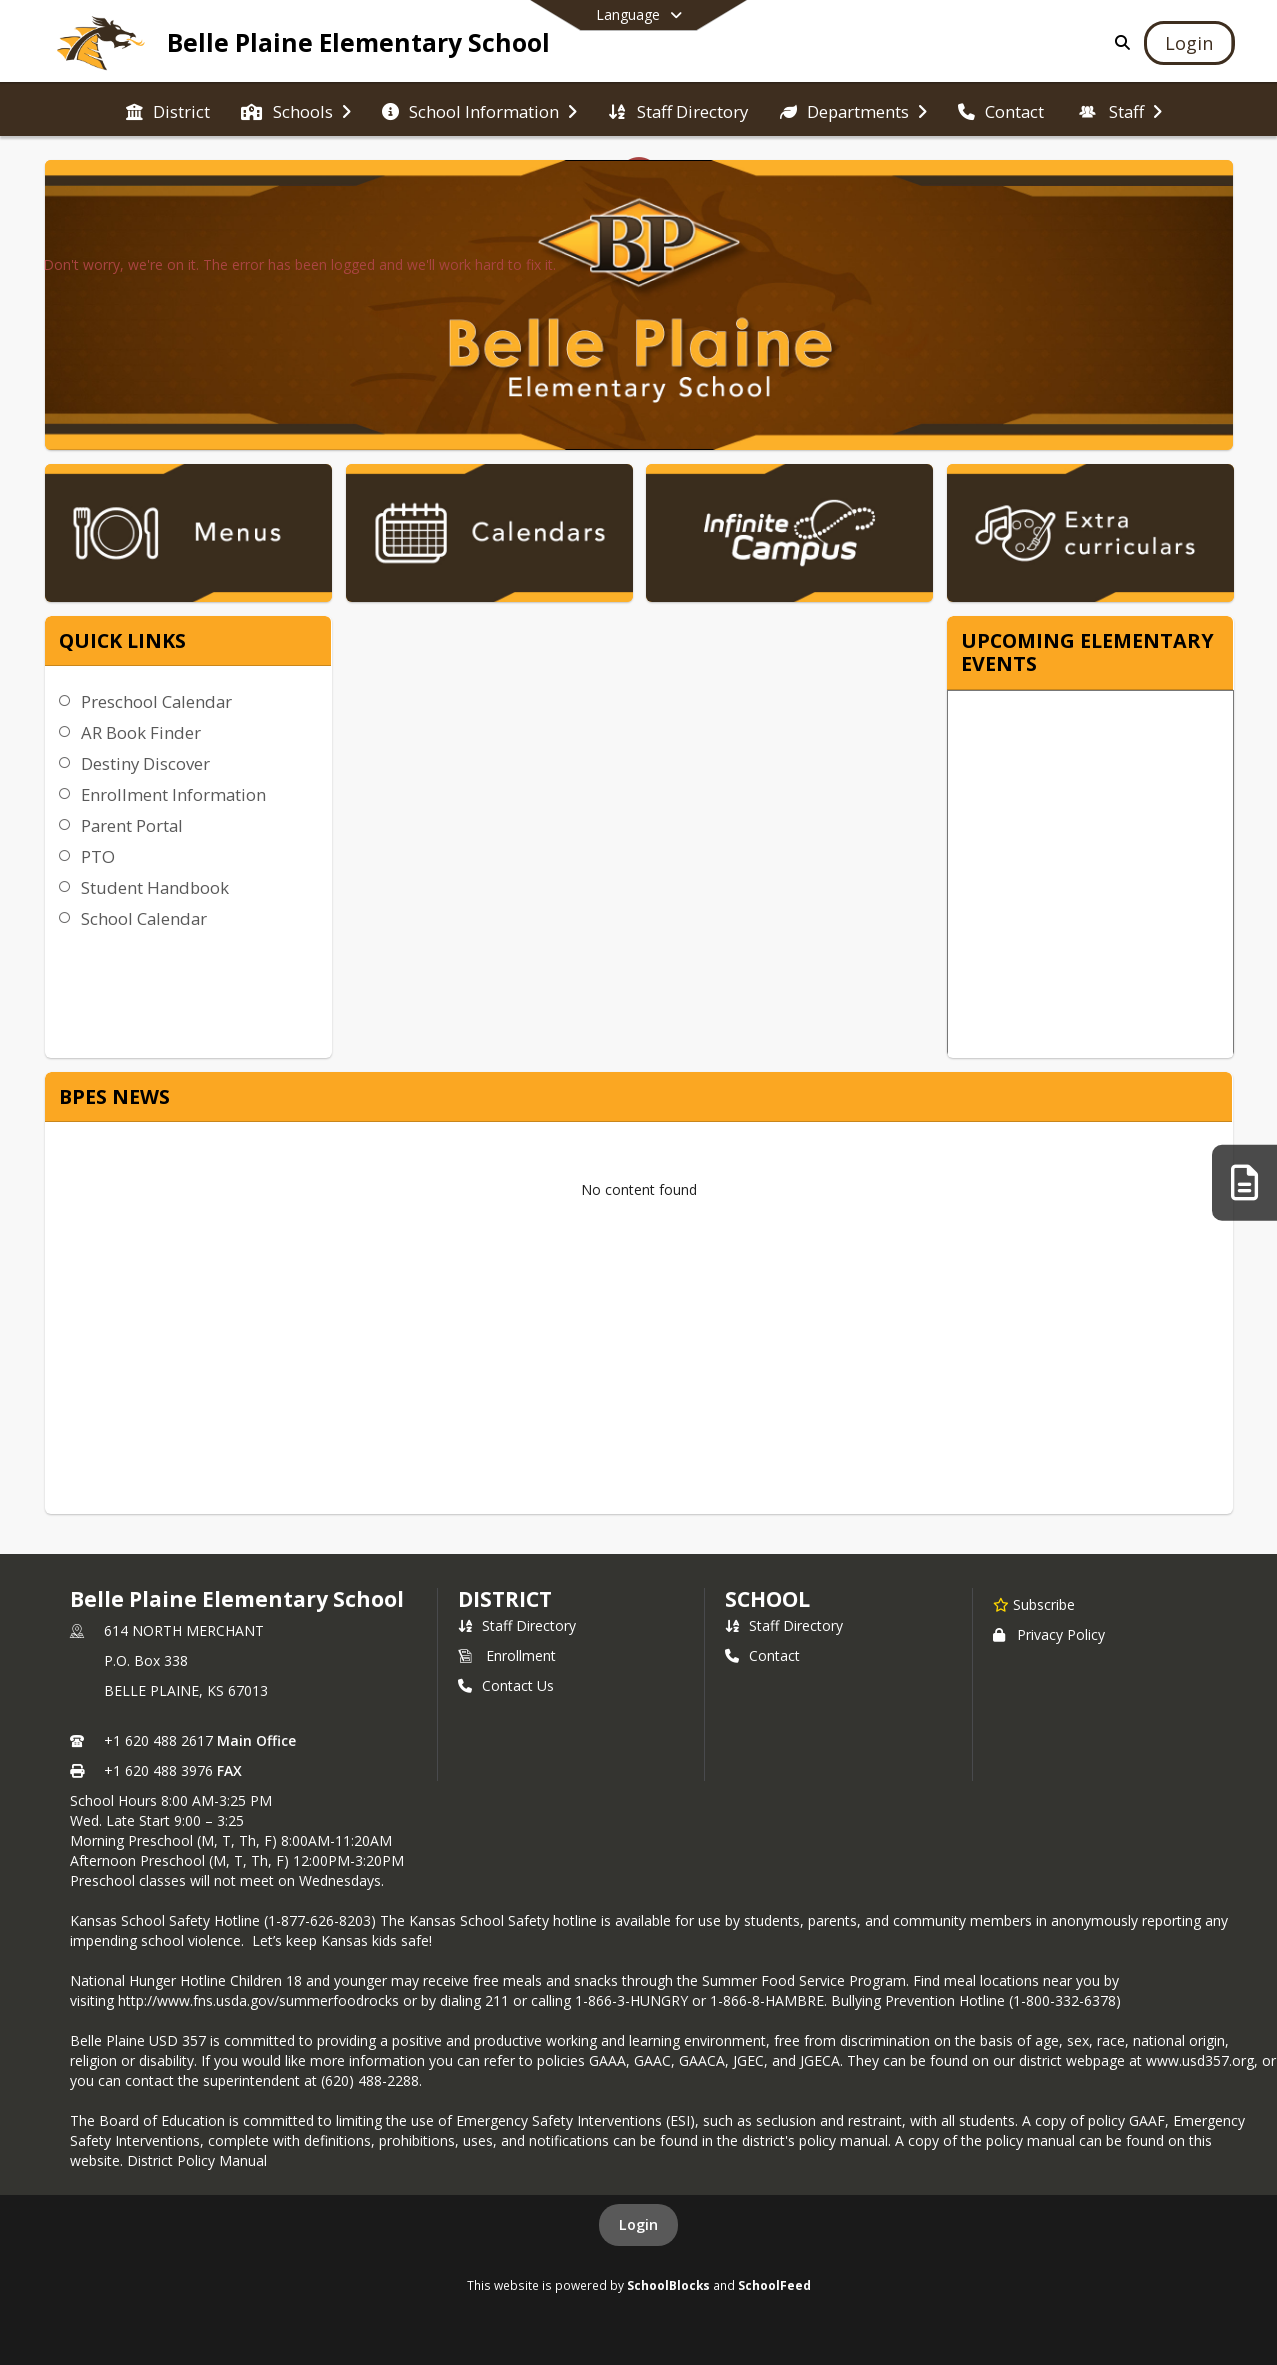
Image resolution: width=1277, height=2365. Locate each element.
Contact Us (506, 1685)
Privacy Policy (1049, 1634)
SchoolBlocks (668, 2285)
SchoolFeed (774, 2285)
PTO (98, 856)
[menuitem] (168, 110)
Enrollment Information (173, 794)
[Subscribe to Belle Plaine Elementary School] (1034, 1604)
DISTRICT (505, 1599)
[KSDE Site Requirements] (1244, 1182)
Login (638, 2224)
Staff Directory (517, 1625)
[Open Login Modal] (1189, 43)
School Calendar (144, 918)
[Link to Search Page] (1118, 42)
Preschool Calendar (156, 701)
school (767, 1599)
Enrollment (507, 1655)
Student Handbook (155, 887)
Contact (762, 1655)
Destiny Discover (145, 763)
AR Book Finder (141, 732)
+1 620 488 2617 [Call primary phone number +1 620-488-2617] (158, 1740)
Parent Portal (132, 825)
